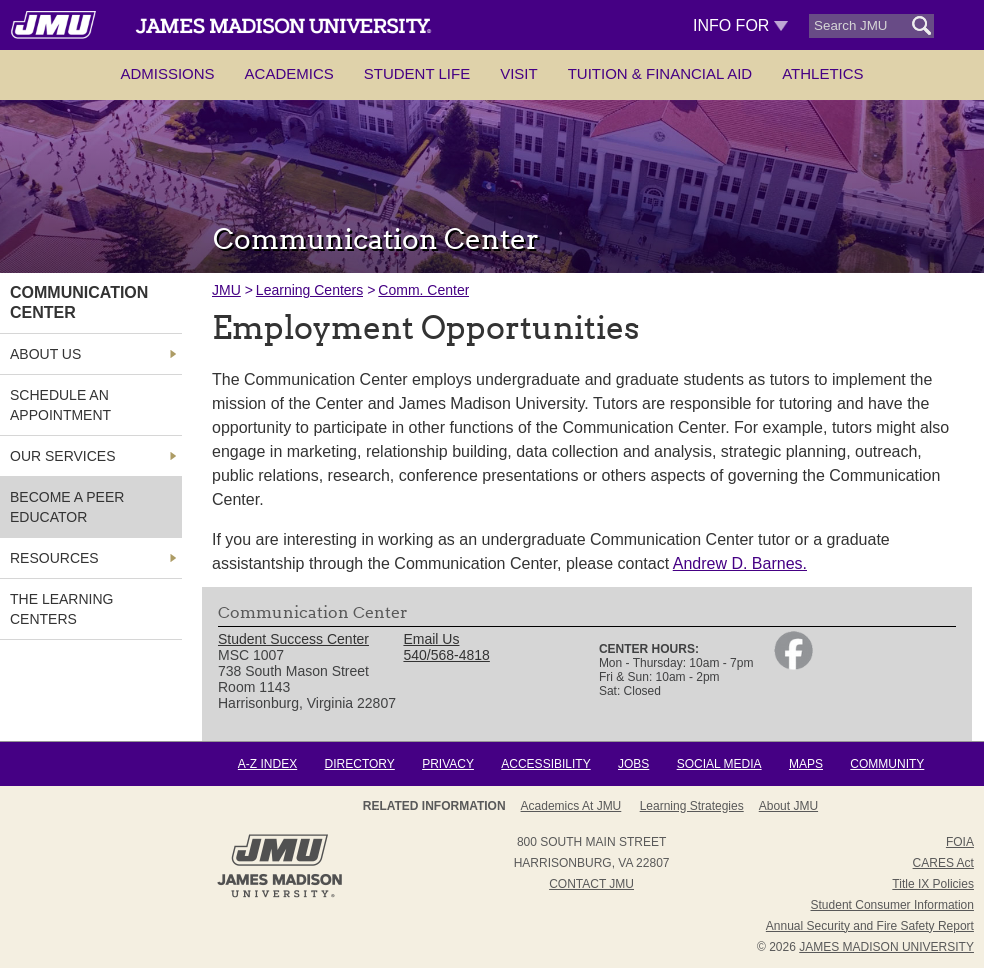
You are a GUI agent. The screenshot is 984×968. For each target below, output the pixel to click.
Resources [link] (54, 558)
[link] (793, 665)
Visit (519, 73)
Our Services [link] (63, 456)
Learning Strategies (692, 806)
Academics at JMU (571, 806)
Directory (360, 764)
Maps (806, 764)
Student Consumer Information (892, 905)
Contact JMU (591, 884)
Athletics (822, 73)
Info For (740, 25)
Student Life (417, 73)
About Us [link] (45, 354)
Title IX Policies (933, 884)
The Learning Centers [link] (61, 609)
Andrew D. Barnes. (740, 563)
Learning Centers (309, 290)
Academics (289, 73)
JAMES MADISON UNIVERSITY (886, 947)
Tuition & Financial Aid (660, 73)
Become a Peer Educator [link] (67, 507)
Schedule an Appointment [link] (60, 405)
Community (887, 764)
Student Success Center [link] (293, 639)
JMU (226, 290)
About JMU (788, 806)
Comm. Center (423, 290)
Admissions (167, 73)
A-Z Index (267, 764)
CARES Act (943, 863)
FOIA (960, 842)
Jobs (633, 764)
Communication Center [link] (79, 302)
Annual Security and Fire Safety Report (870, 926)
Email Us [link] (431, 639)
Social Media (719, 764)
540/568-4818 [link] (446, 655)
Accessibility (545, 764)
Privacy (448, 764)
